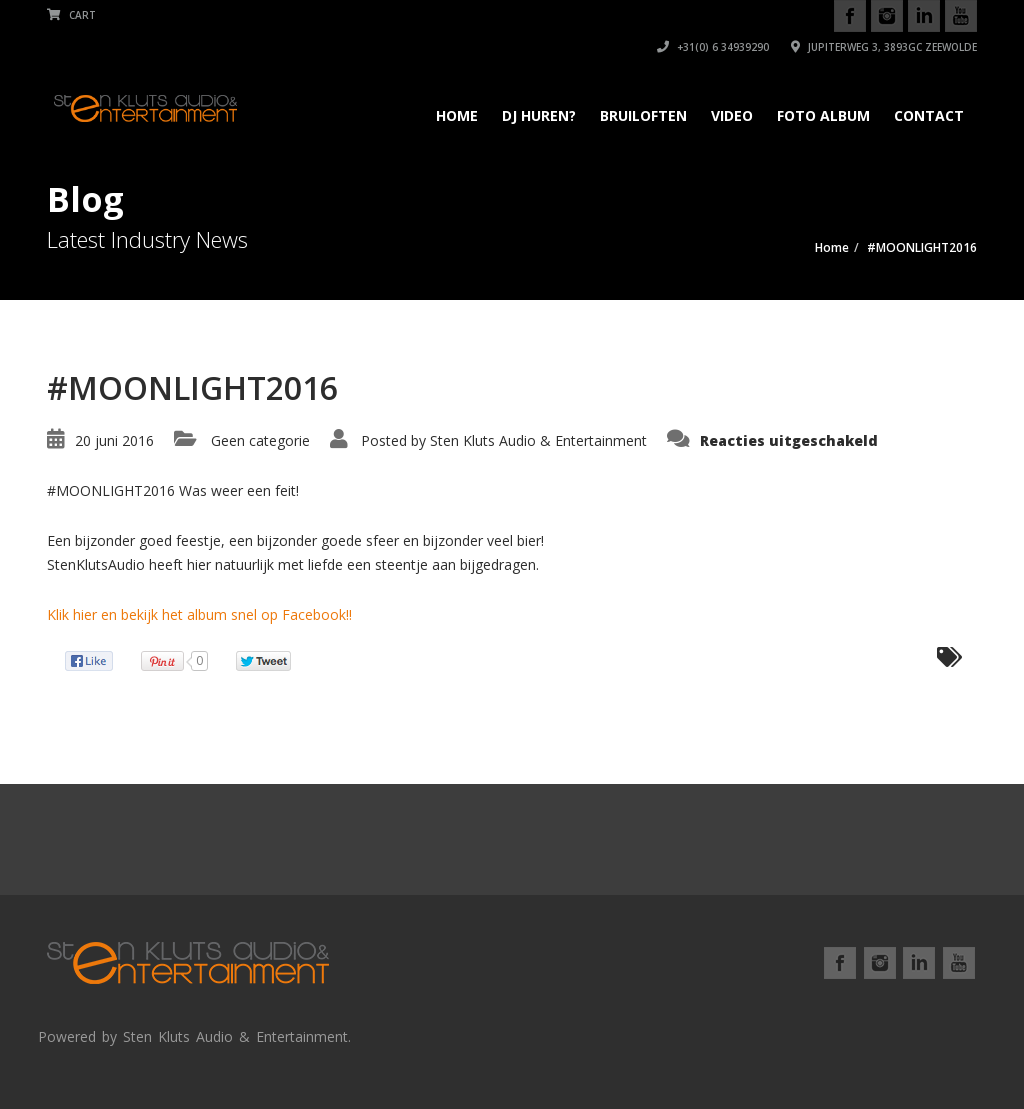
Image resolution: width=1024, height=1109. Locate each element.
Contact (929, 115)
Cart (71, 15)
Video (732, 115)
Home (457, 115)
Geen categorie (260, 440)
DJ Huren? (539, 115)
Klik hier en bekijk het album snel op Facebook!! (199, 614)
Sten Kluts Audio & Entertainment (538, 440)
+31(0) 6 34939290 (713, 47)
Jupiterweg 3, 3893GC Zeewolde (884, 47)
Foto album (823, 115)
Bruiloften (643, 115)
